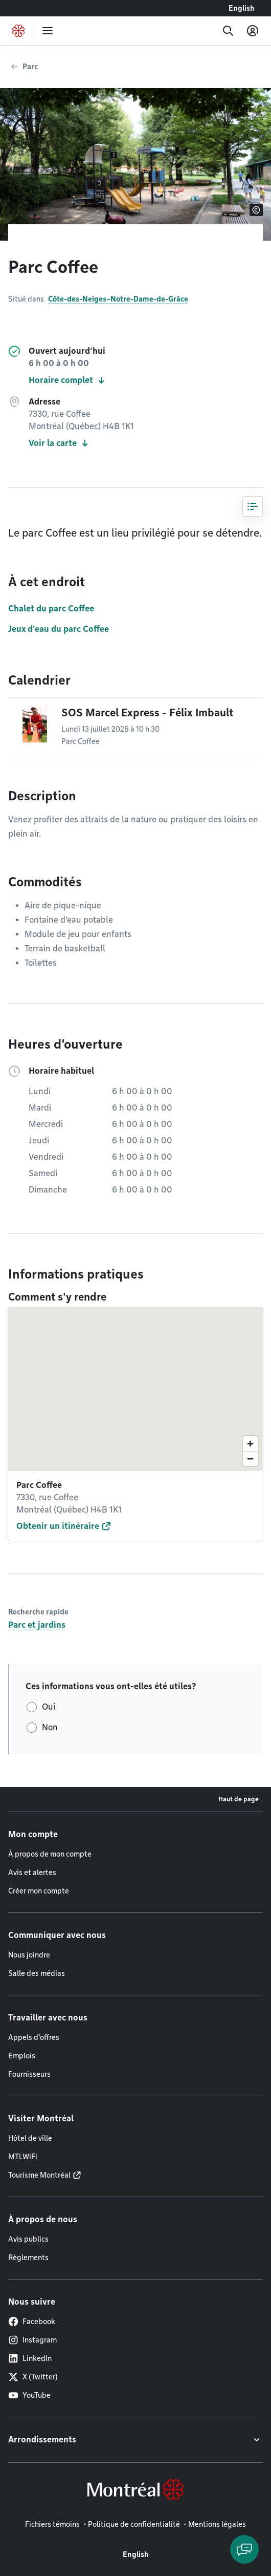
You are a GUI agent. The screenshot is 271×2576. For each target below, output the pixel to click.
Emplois (21, 2056)
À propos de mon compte (50, 1854)
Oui (48, 1707)
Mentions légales (217, 2524)
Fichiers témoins (52, 2524)
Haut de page (238, 1799)
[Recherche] (228, 30)
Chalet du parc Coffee (51, 608)
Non (50, 1727)
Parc (30, 66)
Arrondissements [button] (42, 2439)
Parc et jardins (36, 1625)
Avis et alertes (32, 1872)
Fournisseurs (29, 2074)
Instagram (32, 2340)
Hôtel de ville (30, 2138)
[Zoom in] (250, 1443)
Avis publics (28, 2239)
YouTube (29, 2395)
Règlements (28, 2257)
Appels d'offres (33, 2037)
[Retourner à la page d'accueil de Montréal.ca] (18, 30)
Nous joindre (29, 1955)
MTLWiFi (22, 2157)
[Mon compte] (252, 30)
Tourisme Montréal (39, 2175)
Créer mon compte (38, 1891)
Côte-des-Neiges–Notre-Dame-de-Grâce (118, 299)
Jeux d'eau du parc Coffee (58, 629)
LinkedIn (30, 2358)
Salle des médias (36, 1973)
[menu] (47, 30)
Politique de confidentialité (134, 2524)
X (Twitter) (33, 2377)
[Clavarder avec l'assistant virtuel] (244, 2549)
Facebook (31, 2321)
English (242, 8)
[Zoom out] (250, 1458)
